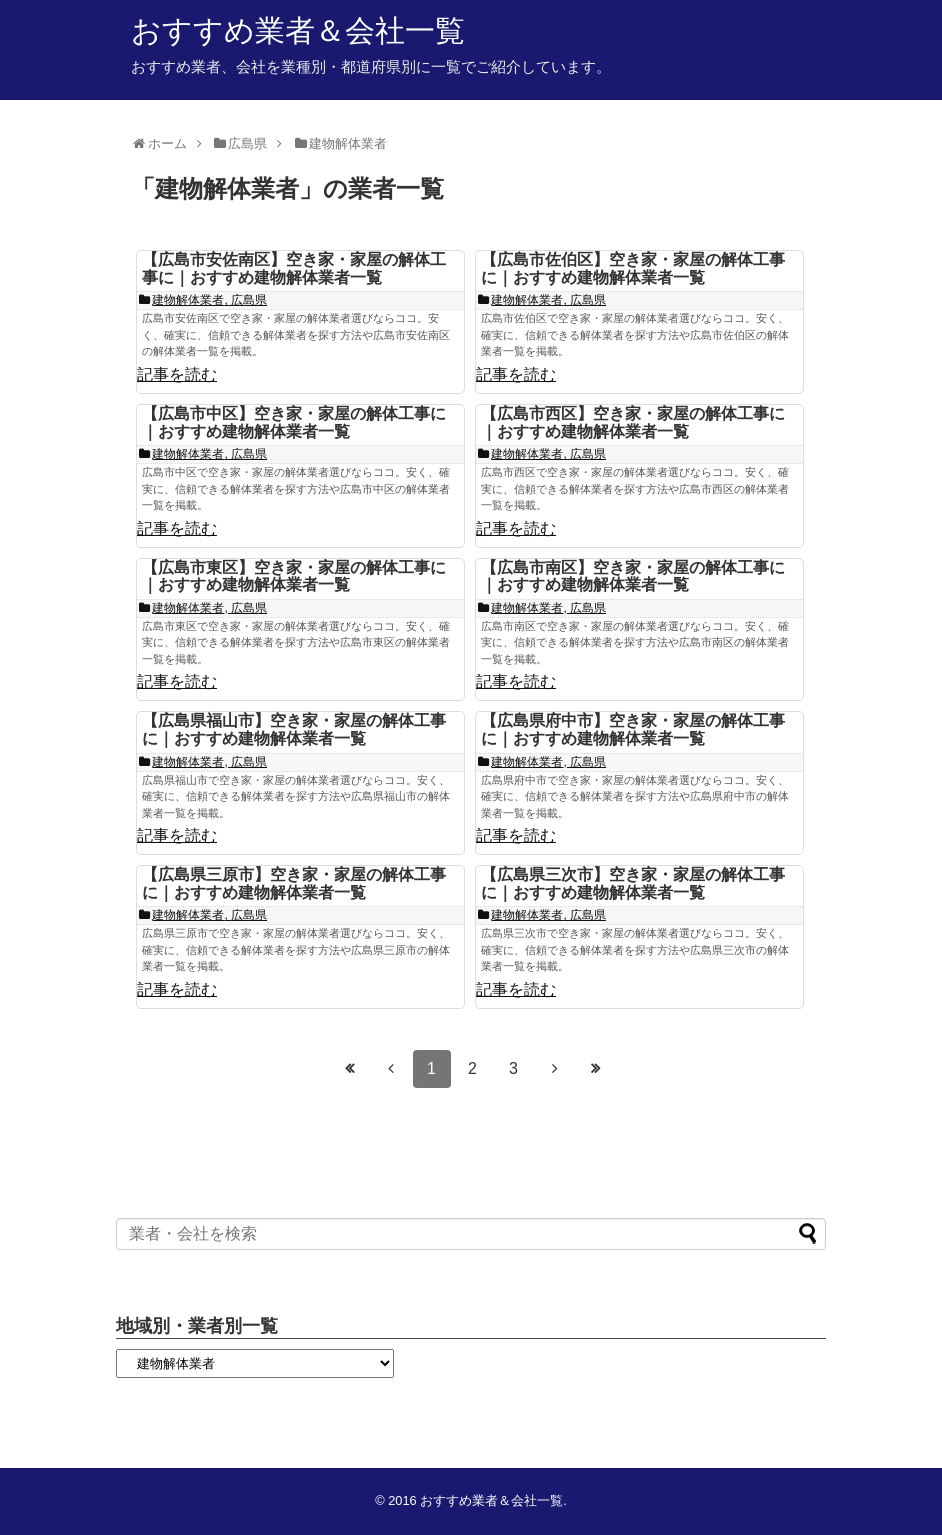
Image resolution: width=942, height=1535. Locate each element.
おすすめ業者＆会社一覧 (298, 30)
